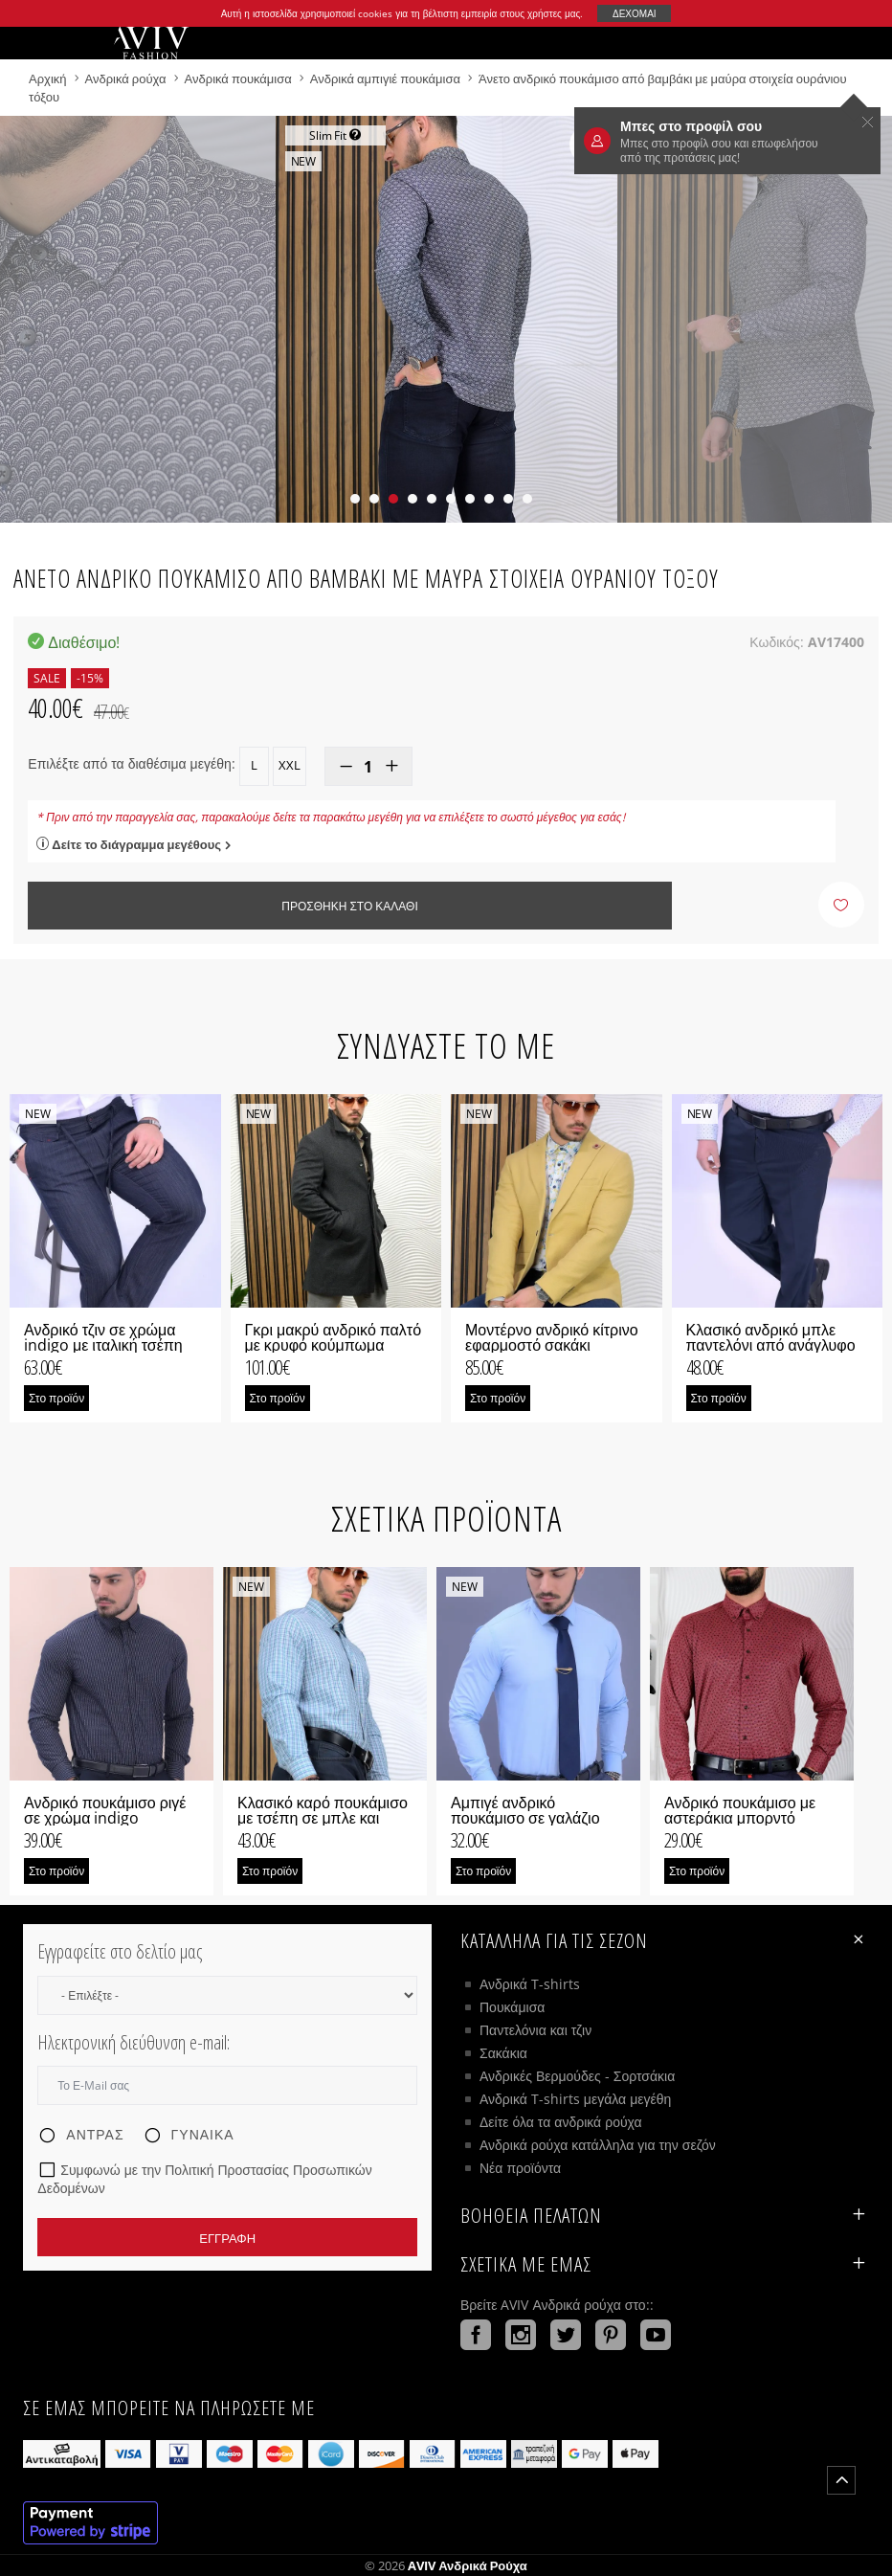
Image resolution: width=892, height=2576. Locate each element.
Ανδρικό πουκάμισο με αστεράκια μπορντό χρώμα (739, 1818)
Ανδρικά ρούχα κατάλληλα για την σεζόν (597, 2145)
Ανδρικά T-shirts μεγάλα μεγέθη (575, 2099)
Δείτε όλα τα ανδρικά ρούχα (560, 2122)
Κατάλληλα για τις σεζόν (664, 1939)
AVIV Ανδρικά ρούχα (467, 2565)
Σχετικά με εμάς (664, 2264)
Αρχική (49, 78)
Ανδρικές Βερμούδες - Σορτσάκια (577, 2076)
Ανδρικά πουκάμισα (240, 78)
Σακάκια (503, 2053)
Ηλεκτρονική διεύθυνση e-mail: (133, 2042)
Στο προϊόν (56, 1398)
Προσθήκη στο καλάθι (349, 906)
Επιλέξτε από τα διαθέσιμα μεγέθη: (131, 763)
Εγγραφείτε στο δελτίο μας (119, 1951)
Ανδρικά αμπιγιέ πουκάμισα (385, 78)
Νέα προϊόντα (520, 2168)
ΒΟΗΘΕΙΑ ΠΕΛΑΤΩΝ (664, 2215)
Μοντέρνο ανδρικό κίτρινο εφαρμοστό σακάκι (551, 1337)
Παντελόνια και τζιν (535, 2030)
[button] (355, 499)
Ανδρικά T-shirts (529, 1984)
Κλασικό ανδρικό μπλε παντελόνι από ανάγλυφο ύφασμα (771, 1345)
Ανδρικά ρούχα (127, 78)
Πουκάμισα (512, 2007)
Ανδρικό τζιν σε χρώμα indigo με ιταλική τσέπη (103, 1337)
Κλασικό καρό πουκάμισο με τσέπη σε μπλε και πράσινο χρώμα (322, 1818)
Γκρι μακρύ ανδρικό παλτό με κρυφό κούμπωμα (333, 1337)
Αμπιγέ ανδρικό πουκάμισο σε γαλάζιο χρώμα (525, 1818)
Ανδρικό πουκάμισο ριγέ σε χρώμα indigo (105, 1810)
